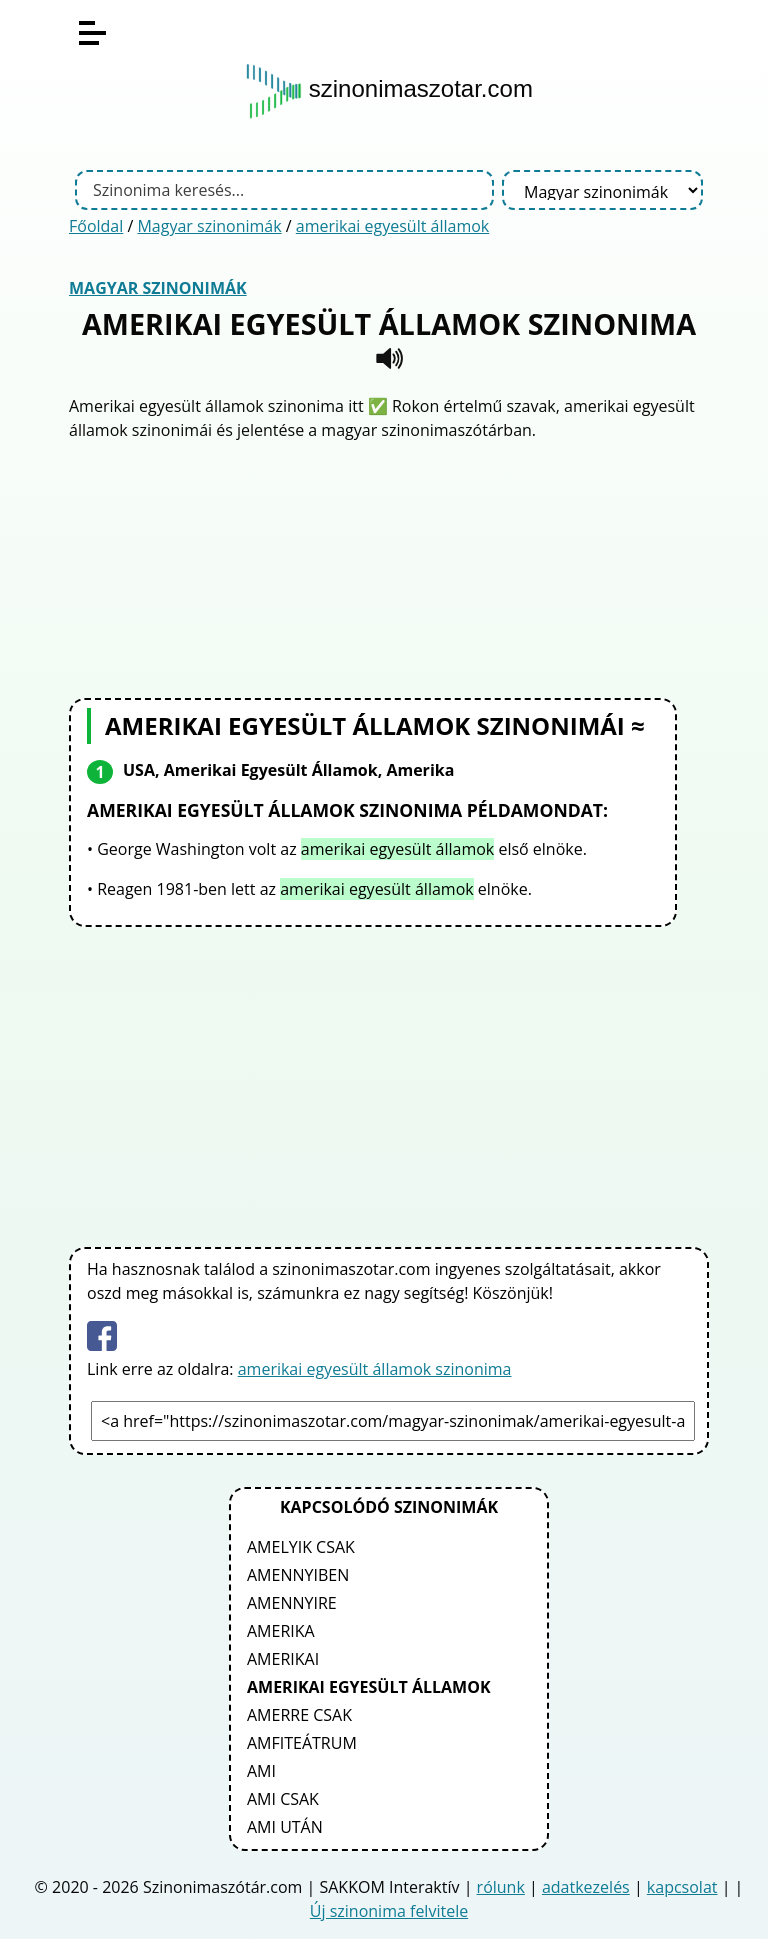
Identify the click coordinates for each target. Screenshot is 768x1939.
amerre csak (299, 1715)
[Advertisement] (389, 567)
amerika (281, 1631)
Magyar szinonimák (209, 226)
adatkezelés (586, 1887)
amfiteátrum (302, 1743)
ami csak (283, 1799)
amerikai (283, 1659)
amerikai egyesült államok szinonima (375, 1369)
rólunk (501, 1887)
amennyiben (298, 1575)
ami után (285, 1827)
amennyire (292, 1603)
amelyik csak (301, 1547)
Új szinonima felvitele (389, 1911)
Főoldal (96, 226)
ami (261, 1771)
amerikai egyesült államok (392, 226)
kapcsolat (682, 1887)
